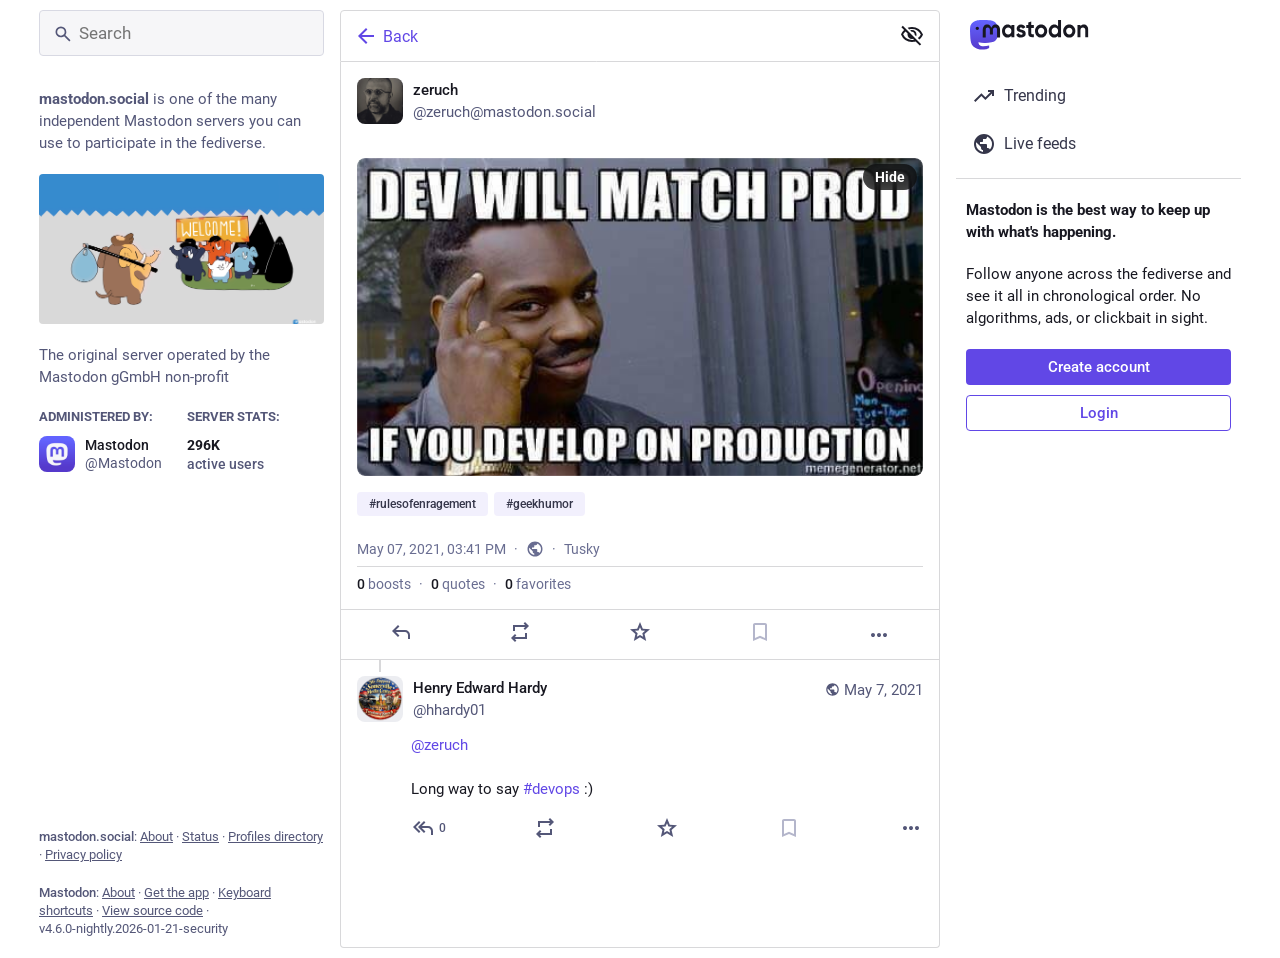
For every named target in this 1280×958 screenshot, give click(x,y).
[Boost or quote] (520, 632)
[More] (879, 635)
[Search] (181, 33)
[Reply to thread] (430, 828)
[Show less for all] (912, 35)
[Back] (613, 36)
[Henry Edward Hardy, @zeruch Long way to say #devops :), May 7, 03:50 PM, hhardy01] (640, 760)
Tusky (582, 549)
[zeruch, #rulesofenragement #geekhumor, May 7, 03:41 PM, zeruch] (640, 361)
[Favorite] (640, 632)
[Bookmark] (760, 632)
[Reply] (401, 632)
